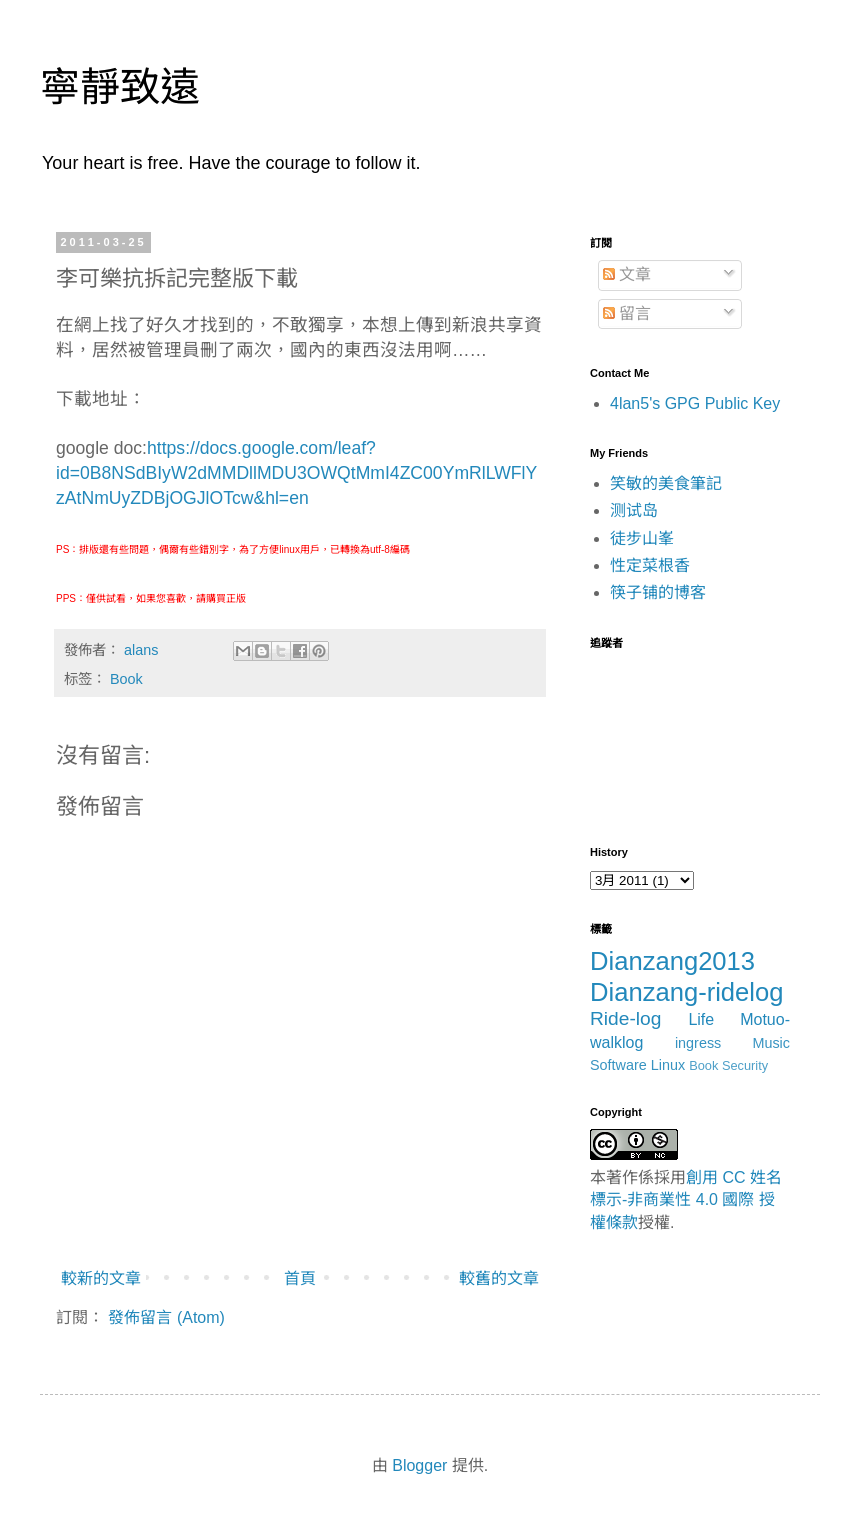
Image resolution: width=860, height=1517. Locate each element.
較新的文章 (101, 1278)
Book (126, 679)
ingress (698, 1043)
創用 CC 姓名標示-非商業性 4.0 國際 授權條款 (686, 1200)
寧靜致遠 (120, 87)
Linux (668, 1065)
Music (771, 1043)
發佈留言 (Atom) (166, 1317)
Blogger (419, 1465)
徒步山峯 (642, 538)
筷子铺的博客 (658, 592)
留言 (627, 313)
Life (701, 1019)
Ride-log (625, 1018)
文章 (627, 274)
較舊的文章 (499, 1278)
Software (618, 1065)
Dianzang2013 (672, 961)
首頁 (300, 1278)
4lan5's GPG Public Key (695, 403)
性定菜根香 (650, 565)
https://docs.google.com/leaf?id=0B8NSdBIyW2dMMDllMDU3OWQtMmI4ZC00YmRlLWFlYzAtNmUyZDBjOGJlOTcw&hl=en (296, 472)
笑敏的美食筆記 (666, 483)
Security (745, 1065)
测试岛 (634, 510)
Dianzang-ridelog (687, 992)
